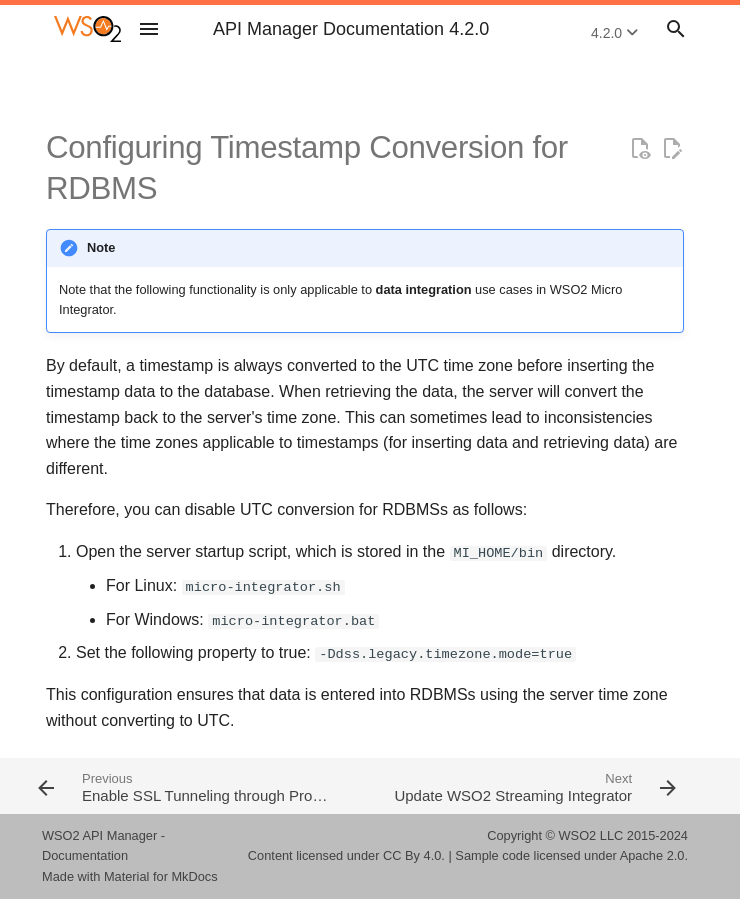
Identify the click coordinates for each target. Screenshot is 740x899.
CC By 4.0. (414, 855)
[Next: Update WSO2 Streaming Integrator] (532, 786)
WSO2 (578, 835)
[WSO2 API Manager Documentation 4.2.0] (87, 29)
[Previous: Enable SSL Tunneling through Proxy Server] (197, 786)
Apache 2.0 (652, 855)
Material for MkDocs (161, 876)
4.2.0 (614, 33)
